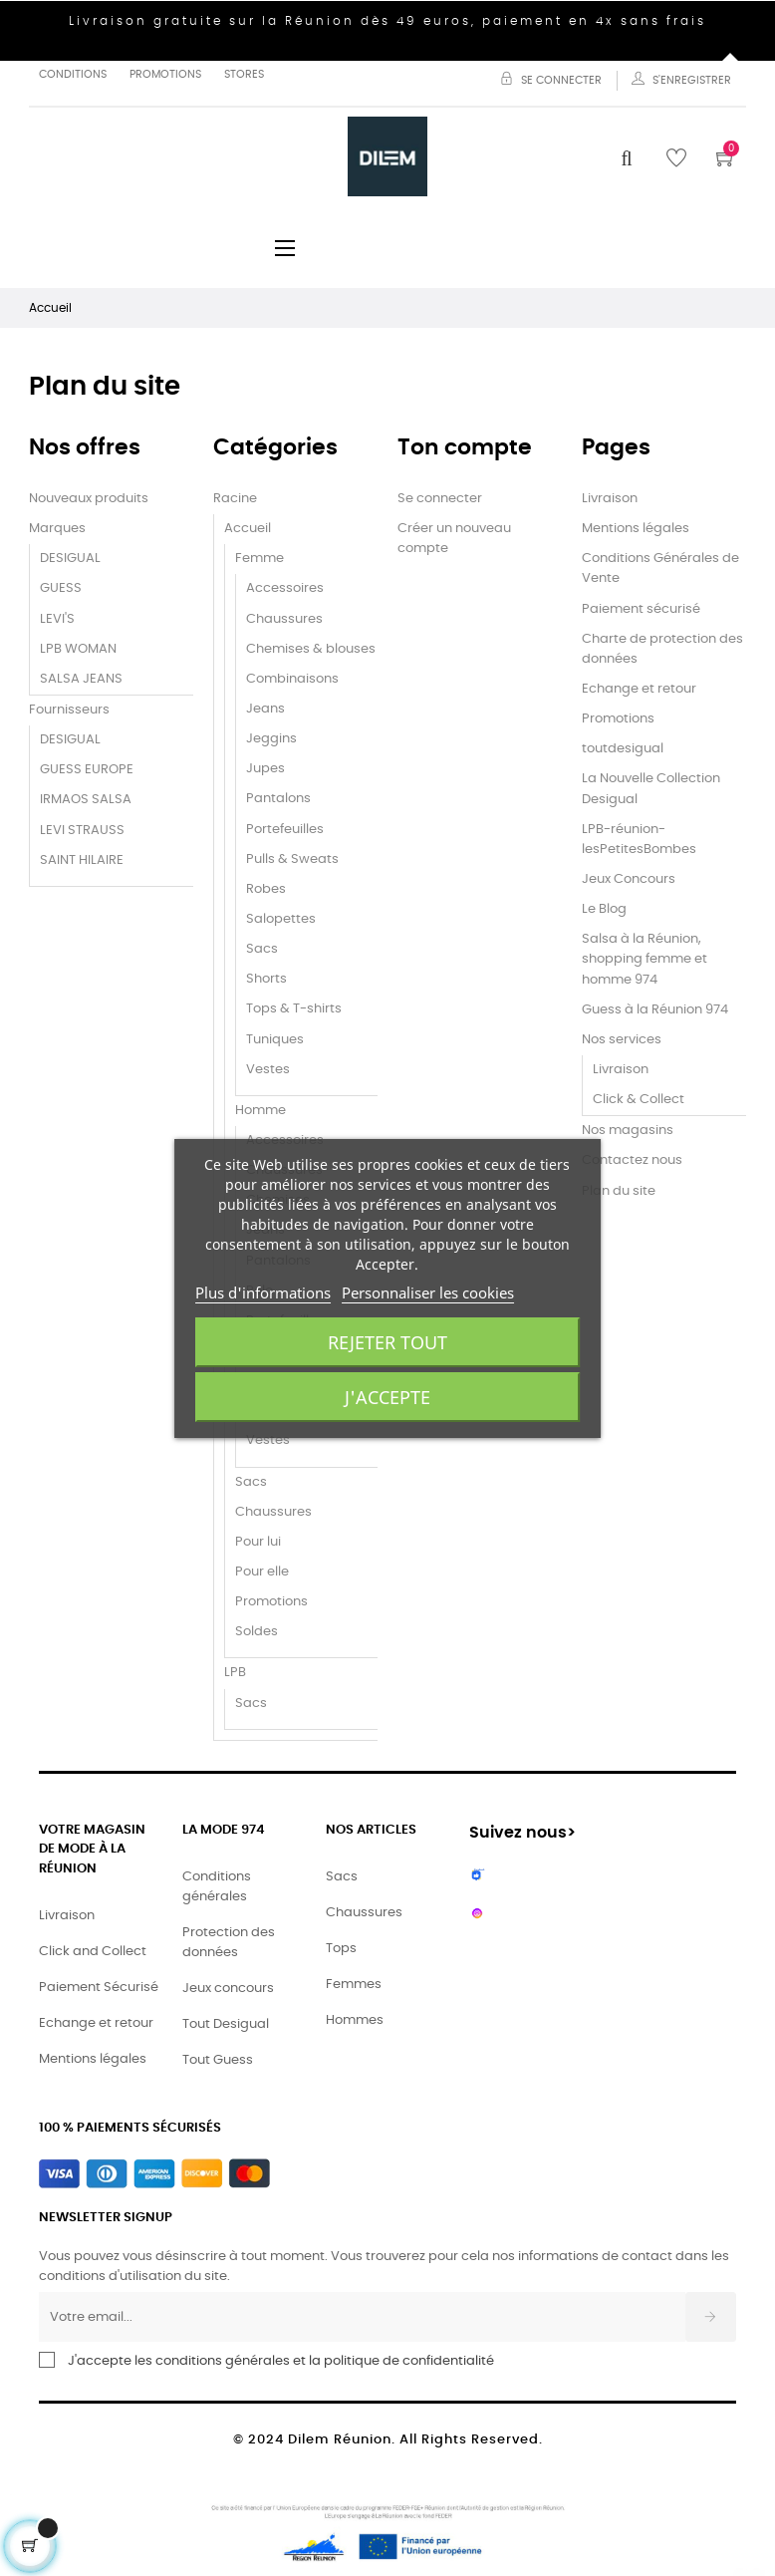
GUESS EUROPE (86, 769)
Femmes (354, 1984)
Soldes (256, 1631)
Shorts (266, 979)
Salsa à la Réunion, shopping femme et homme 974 (644, 959)
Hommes (355, 2020)
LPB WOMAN (78, 649)
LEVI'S (57, 619)
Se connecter (439, 498)
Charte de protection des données (662, 649)
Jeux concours (228, 1988)
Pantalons (278, 798)
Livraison (610, 498)
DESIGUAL (70, 558)
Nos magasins (627, 1130)
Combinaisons (292, 679)
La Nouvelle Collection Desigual (651, 788)
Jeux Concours (628, 879)
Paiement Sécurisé (98, 1987)
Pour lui (258, 1542)
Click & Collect (638, 1099)
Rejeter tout (387, 1342)
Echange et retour (639, 689)
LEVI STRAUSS (82, 830)
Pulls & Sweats (292, 859)
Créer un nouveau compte (454, 538)
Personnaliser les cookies (428, 1292)
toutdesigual (622, 748)
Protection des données (228, 1942)
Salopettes (281, 919)
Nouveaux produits (88, 498)
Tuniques (275, 1039)
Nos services (621, 1039)
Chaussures (284, 619)
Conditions (73, 74)
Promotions (165, 74)
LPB (235, 1672)
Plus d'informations (263, 1292)
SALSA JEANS (81, 679)
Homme (260, 1110)
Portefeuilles (285, 829)
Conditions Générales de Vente (660, 568)
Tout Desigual (225, 2024)
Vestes (268, 1069)
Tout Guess (217, 2060)
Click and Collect (92, 1951)
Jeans (265, 709)
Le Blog (604, 909)
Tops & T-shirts (294, 1008)
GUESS (61, 588)
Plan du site (618, 1191)
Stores (244, 74)
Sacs (262, 949)
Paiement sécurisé (641, 609)
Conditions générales (216, 1886)
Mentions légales (635, 528)
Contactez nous (632, 1160)
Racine (235, 498)
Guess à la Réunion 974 (655, 1009)
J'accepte (387, 1397)
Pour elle (262, 1572)
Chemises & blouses (311, 649)
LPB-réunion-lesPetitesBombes (639, 839)
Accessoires (285, 588)
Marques (57, 528)
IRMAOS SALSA (85, 799)
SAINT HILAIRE (82, 860)
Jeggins (271, 738)
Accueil (247, 528)
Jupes (265, 768)
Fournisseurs (69, 710)
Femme (259, 558)
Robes (266, 889)
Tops (341, 1948)
